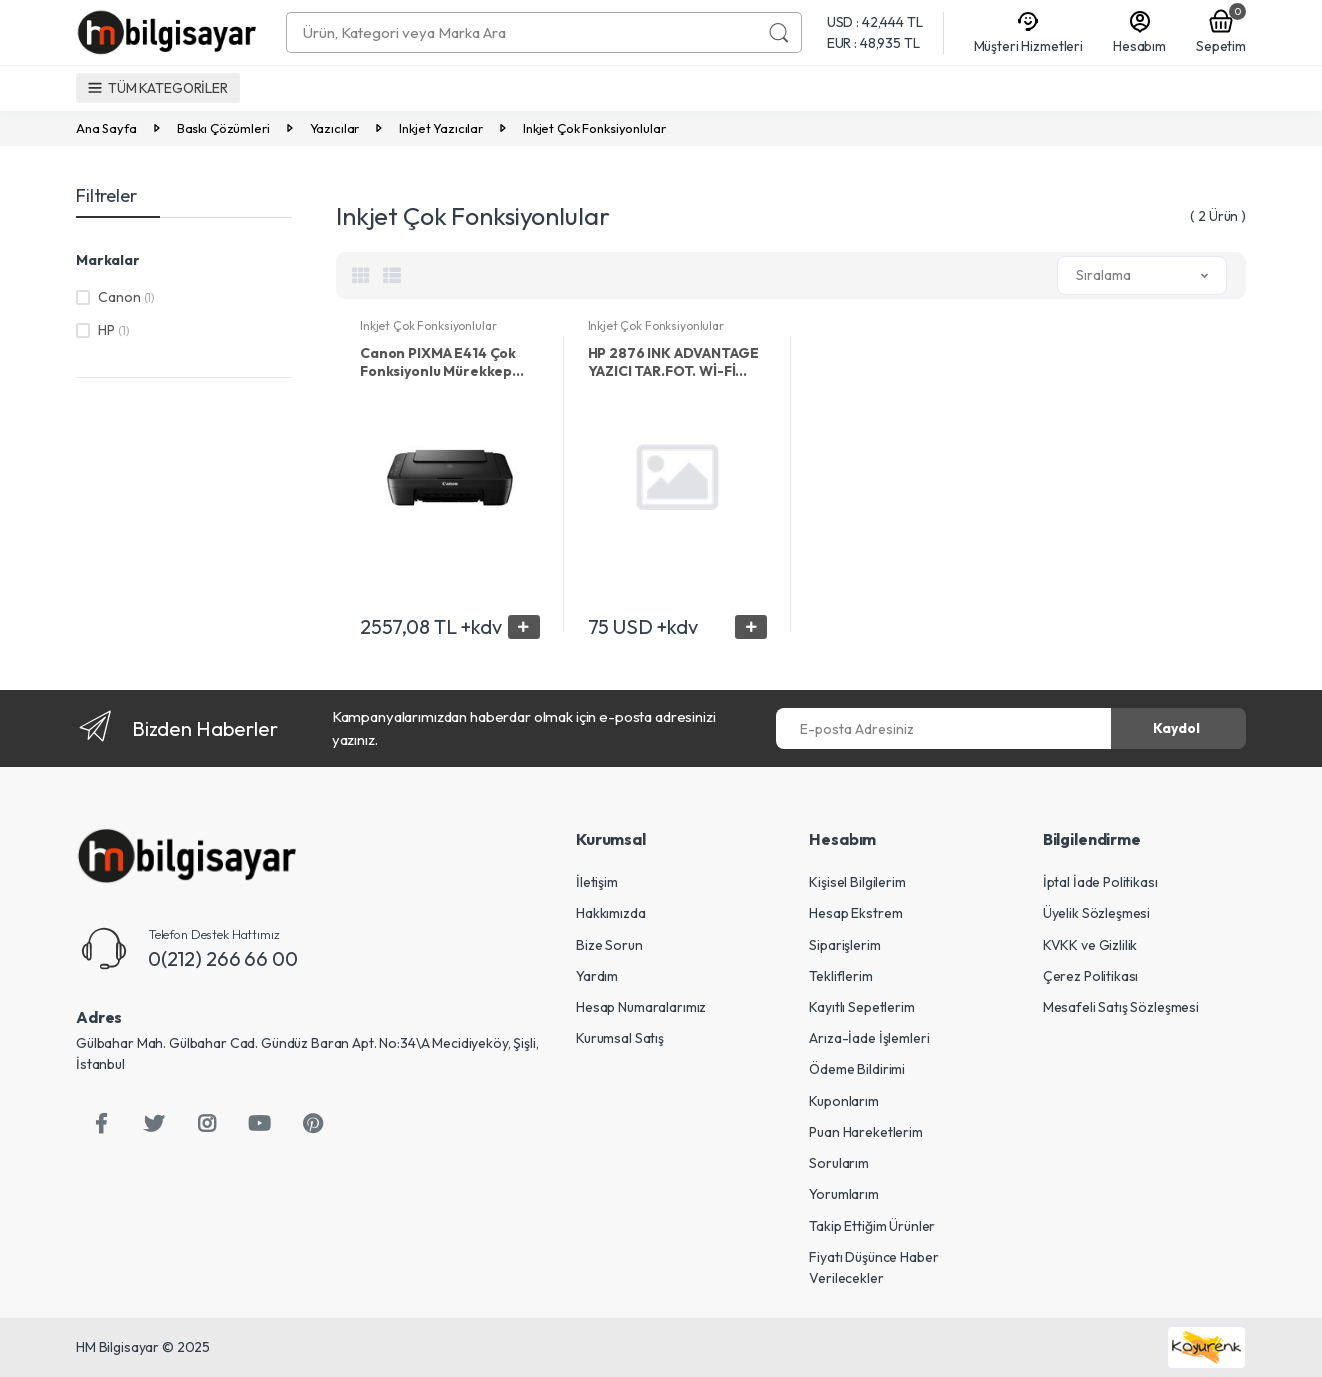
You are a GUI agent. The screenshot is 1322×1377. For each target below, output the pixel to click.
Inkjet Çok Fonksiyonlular (428, 325)
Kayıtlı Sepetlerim (861, 1007)
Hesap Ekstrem (855, 913)
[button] (1142, 275)
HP (113, 330)
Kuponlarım (844, 1101)
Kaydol (1176, 728)
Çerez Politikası (1091, 976)
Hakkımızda (611, 913)
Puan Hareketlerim (866, 1132)
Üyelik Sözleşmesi (1097, 913)
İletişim (597, 882)
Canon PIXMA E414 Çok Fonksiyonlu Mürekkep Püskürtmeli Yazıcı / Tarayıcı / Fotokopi (438, 362)
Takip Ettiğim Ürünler (872, 1226)
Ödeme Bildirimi (857, 1069)
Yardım (597, 976)
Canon (126, 297)
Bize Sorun (609, 945)
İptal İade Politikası (1100, 882)
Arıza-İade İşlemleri (869, 1038)
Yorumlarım (844, 1194)
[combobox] (522, 32)
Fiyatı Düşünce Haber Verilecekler (873, 1267)
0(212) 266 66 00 (223, 958)
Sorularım (839, 1163)
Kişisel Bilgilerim (857, 882)
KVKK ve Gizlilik (1090, 945)
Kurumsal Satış (620, 1038)
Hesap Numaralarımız (641, 1007)
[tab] (361, 275)
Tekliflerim (840, 976)
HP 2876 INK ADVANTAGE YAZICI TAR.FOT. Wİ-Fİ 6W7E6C (673, 362)
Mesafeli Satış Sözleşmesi (1121, 1007)
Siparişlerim (844, 945)
